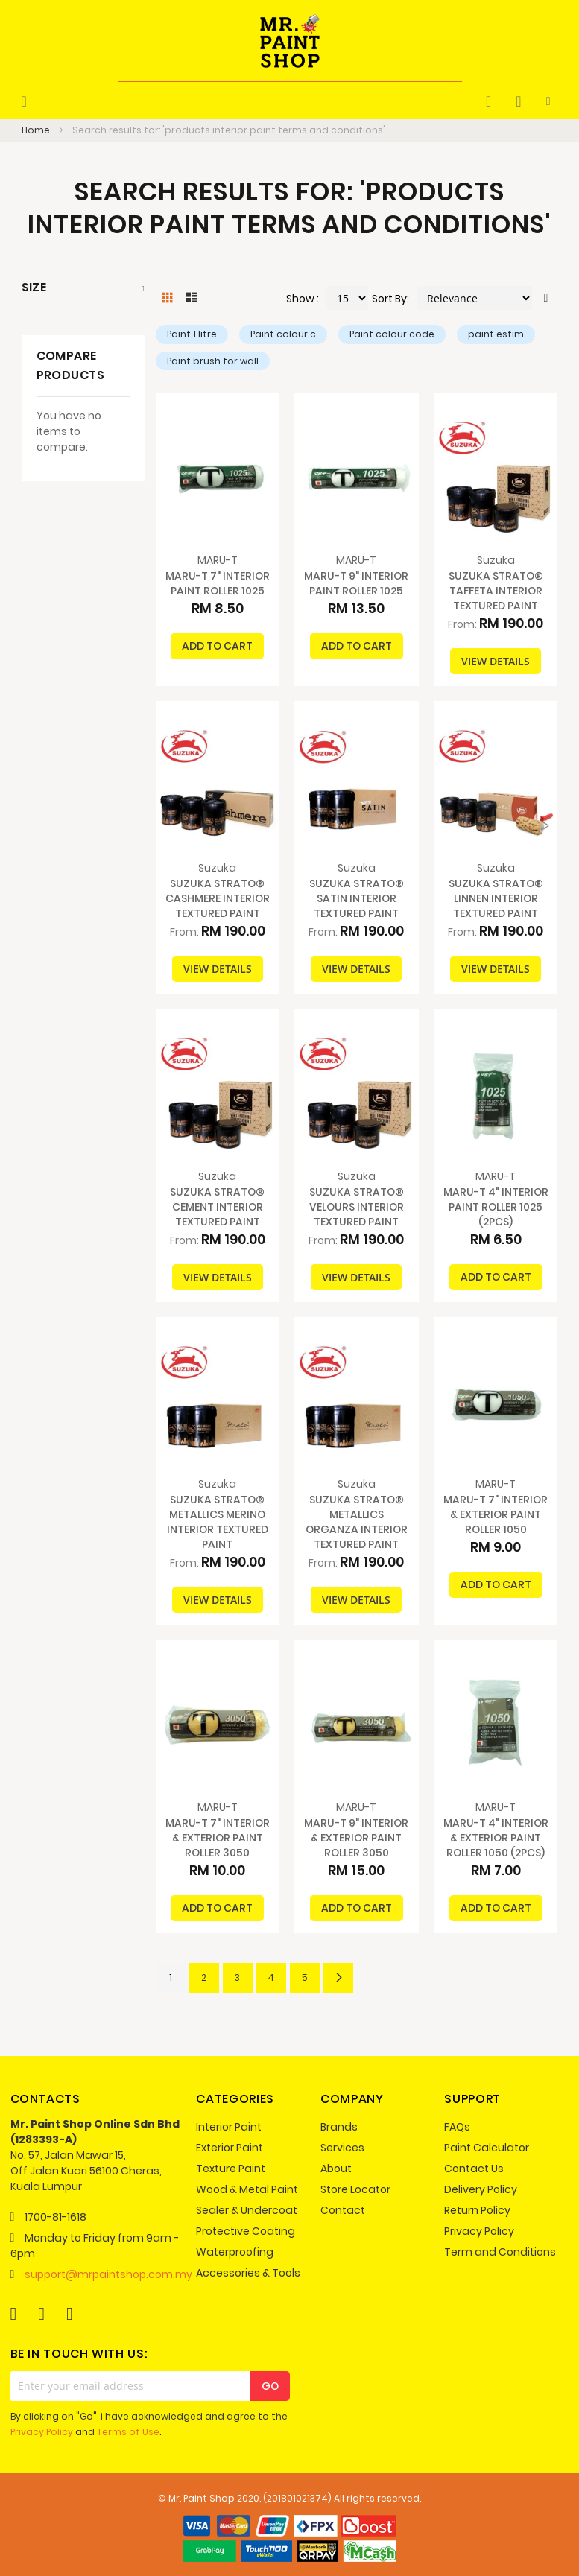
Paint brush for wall (213, 361)
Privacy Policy (479, 2231)
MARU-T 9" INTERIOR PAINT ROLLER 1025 (356, 583)
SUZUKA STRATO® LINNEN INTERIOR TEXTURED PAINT (496, 898)
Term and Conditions (500, 2252)
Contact (342, 2210)
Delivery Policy (480, 2189)
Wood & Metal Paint (247, 2189)
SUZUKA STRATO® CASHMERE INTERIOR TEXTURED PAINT (217, 898)
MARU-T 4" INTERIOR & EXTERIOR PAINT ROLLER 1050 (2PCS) (495, 1837)
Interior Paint (229, 2126)
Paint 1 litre (192, 334)
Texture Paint (230, 2168)
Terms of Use (128, 2432)
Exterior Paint (229, 2147)
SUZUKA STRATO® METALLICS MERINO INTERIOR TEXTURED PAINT (217, 1522)
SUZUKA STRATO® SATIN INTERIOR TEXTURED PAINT (356, 898)
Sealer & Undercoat (246, 2210)
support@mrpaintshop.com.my (108, 2274)
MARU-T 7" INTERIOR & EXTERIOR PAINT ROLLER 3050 (217, 1837)
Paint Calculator (486, 2147)
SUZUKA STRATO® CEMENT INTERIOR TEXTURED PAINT (217, 1206)
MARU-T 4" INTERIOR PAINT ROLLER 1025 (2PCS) (495, 1206)
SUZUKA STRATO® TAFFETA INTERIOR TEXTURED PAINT (496, 590)
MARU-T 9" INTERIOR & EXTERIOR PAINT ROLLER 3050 (356, 1837)
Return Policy (477, 2210)
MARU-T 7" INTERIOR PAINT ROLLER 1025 (217, 583)
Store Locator (355, 2189)
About (336, 2168)
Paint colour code (391, 334)
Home (37, 130)
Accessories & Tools (248, 2272)
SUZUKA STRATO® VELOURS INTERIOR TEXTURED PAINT (356, 1206)
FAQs (457, 2126)
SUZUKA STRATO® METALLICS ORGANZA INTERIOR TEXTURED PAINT (357, 1522)
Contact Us (474, 2168)
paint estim (496, 334)
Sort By (389, 298)
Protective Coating (245, 2231)
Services (342, 2147)
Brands (339, 2126)
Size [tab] (34, 287)
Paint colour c (283, 334)
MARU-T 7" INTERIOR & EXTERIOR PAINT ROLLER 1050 (495, 1514)
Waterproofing (234, 2252)
